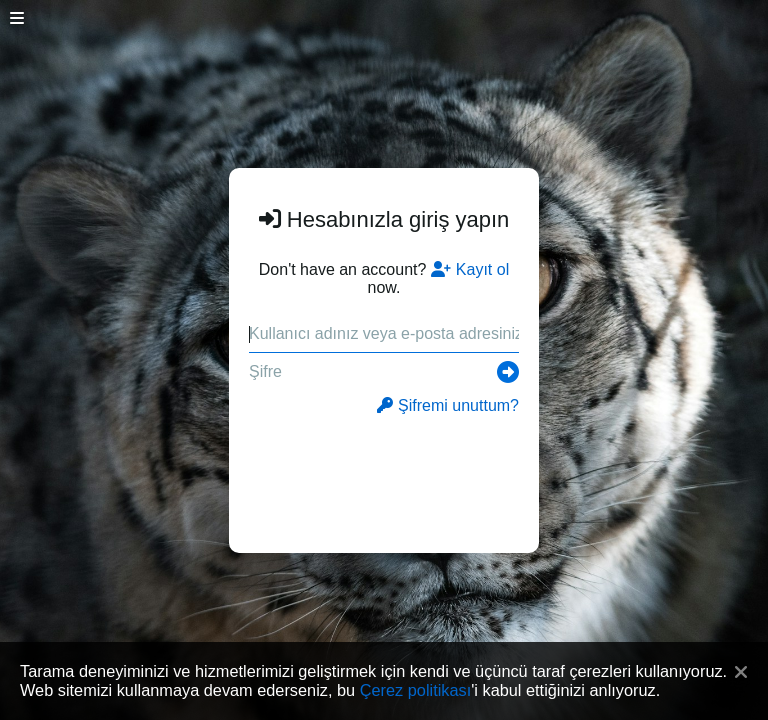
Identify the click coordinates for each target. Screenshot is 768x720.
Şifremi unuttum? (448, 405)
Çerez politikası (416, 690)
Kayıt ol (470, 269)
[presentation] (384, 473)
